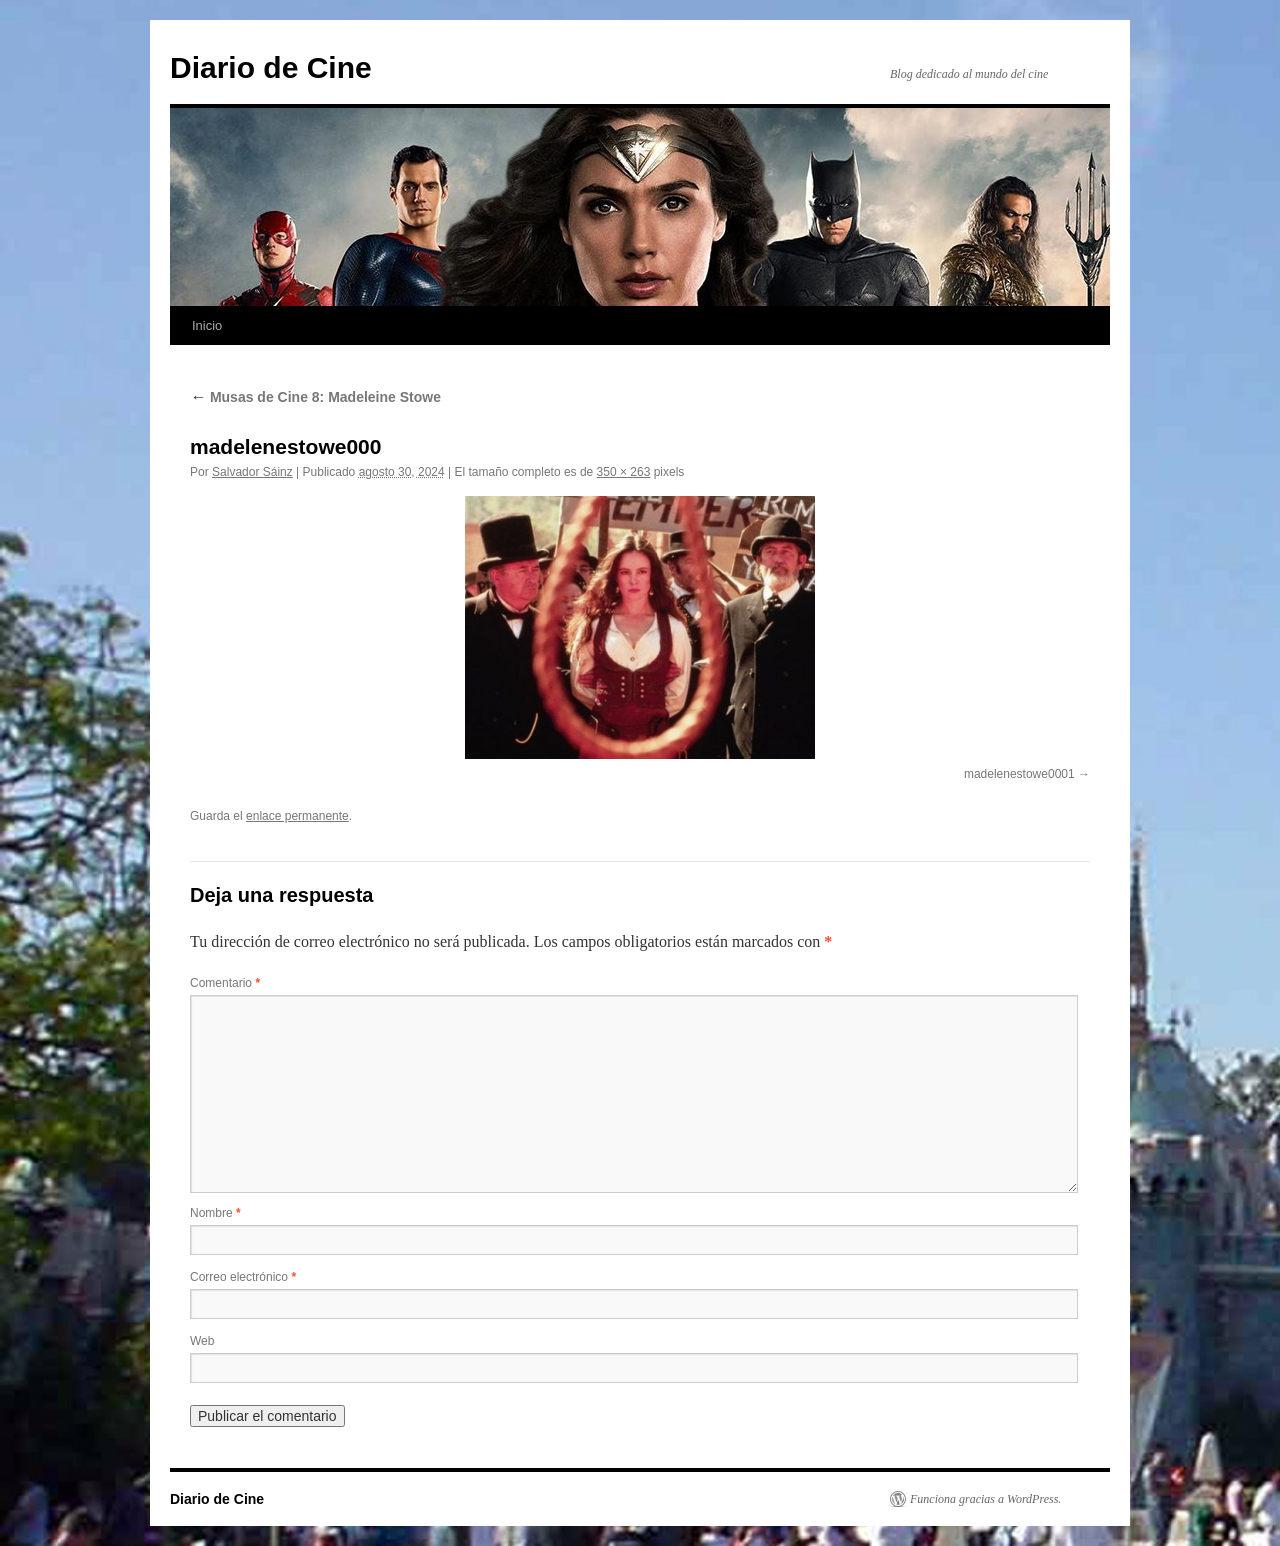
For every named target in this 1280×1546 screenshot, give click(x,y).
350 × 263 (624, 472)
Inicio (207, 325)
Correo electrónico (243, 1277)
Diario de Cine (271, 67)
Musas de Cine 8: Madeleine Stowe (315, 397)
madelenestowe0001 (1019, 774)
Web (202, 1341)
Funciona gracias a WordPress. (985, 1499)
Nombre (215, 1213)
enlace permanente (297, 816)
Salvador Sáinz (252, 472)
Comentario (225, 983)
